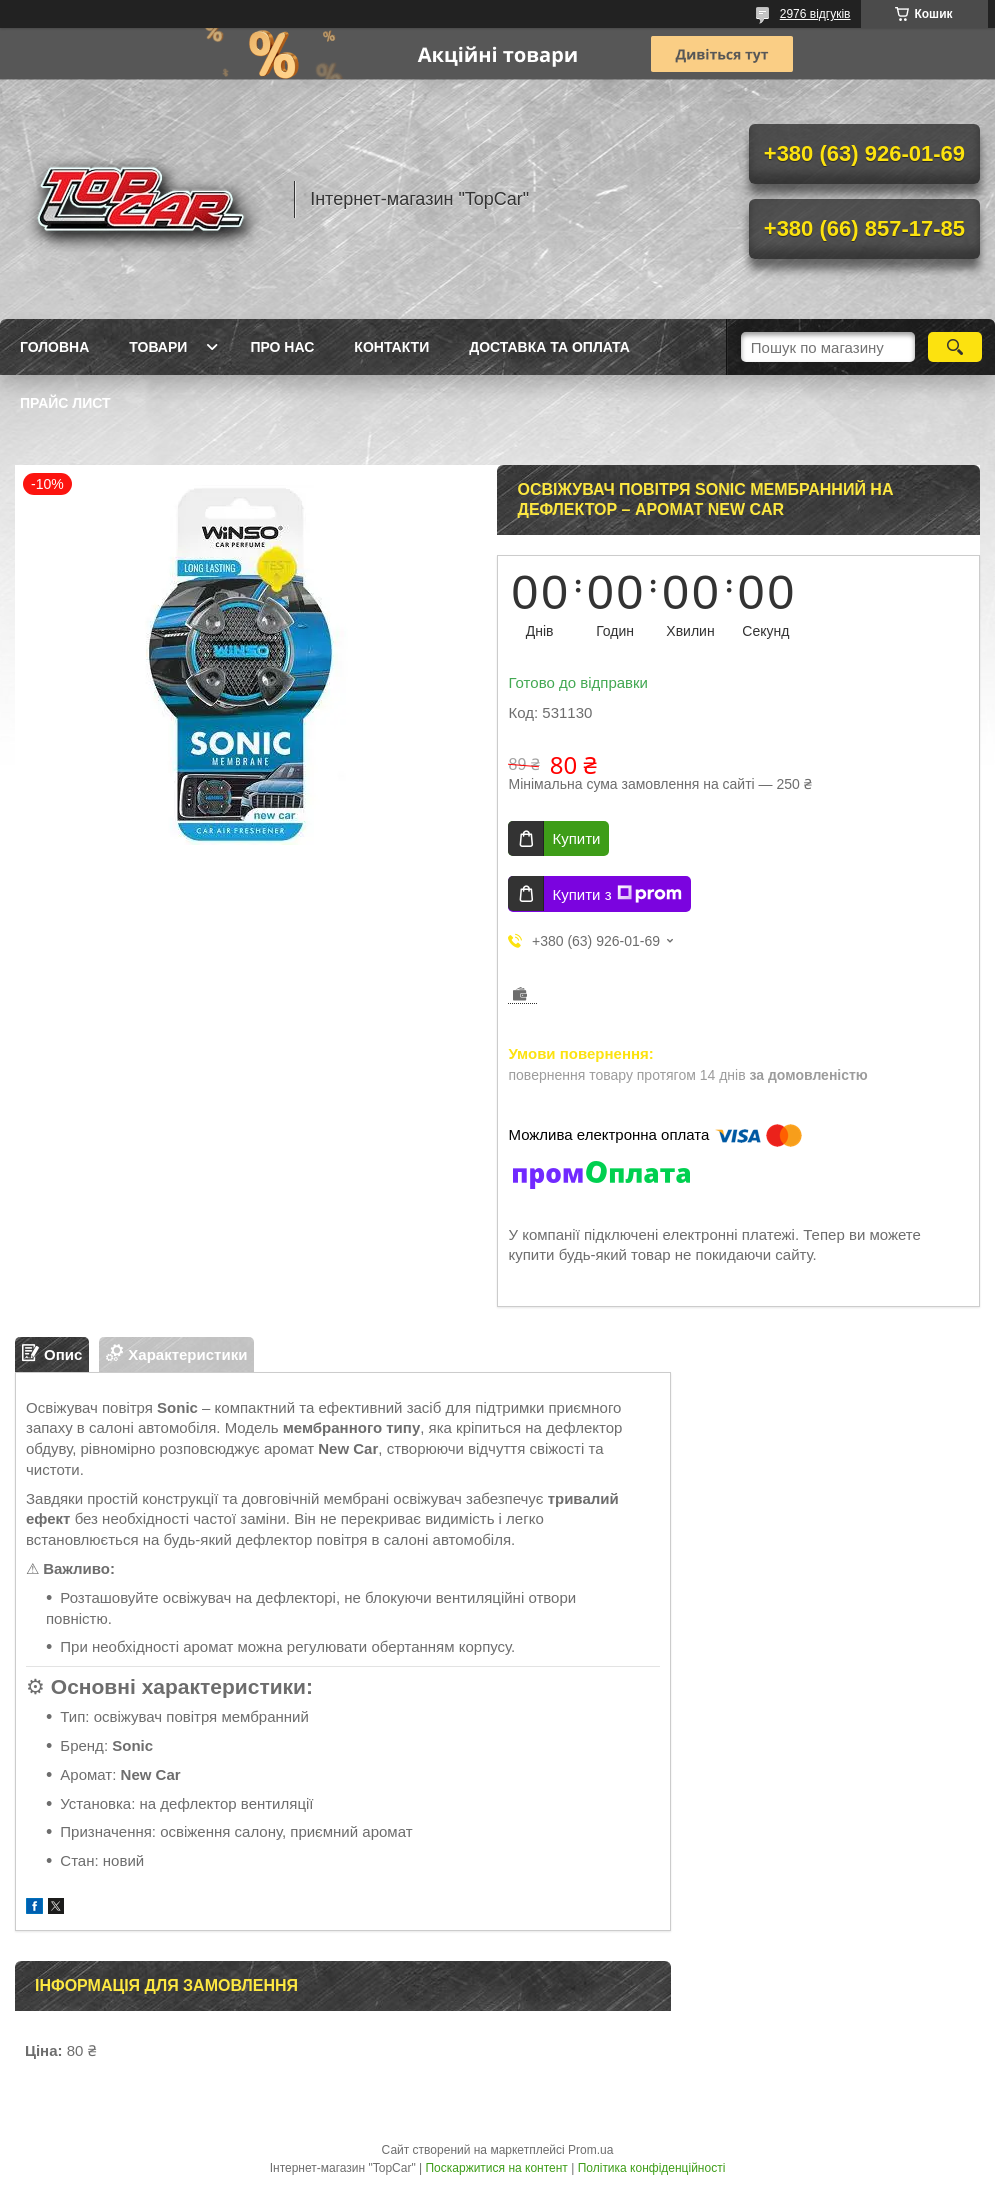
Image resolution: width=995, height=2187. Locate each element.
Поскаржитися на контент (496, 2168)
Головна (54, 347)
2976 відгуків (815, 14)
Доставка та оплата (549, 347)
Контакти (391, 347)
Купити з (616, 894)
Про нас (282, 347)
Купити (576, 838)
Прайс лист (65, 403)
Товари (158, 347)
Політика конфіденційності (652, 2168)
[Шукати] (955, 347)
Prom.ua (590, 2150)
